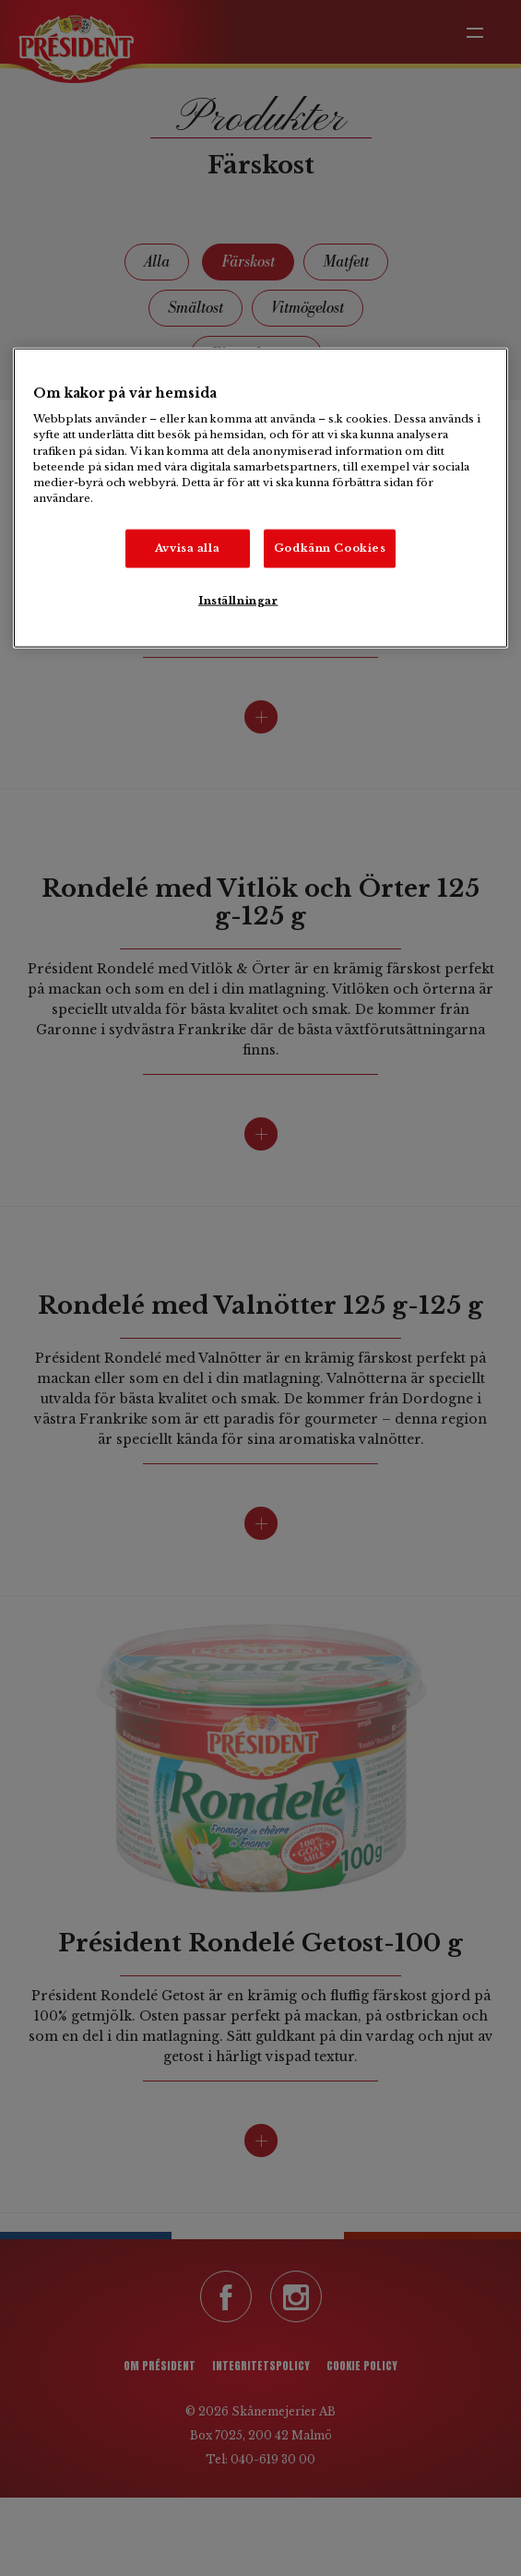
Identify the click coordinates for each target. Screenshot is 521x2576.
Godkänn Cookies (330, 547)
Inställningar (238, 599)
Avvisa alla (187, 547)
